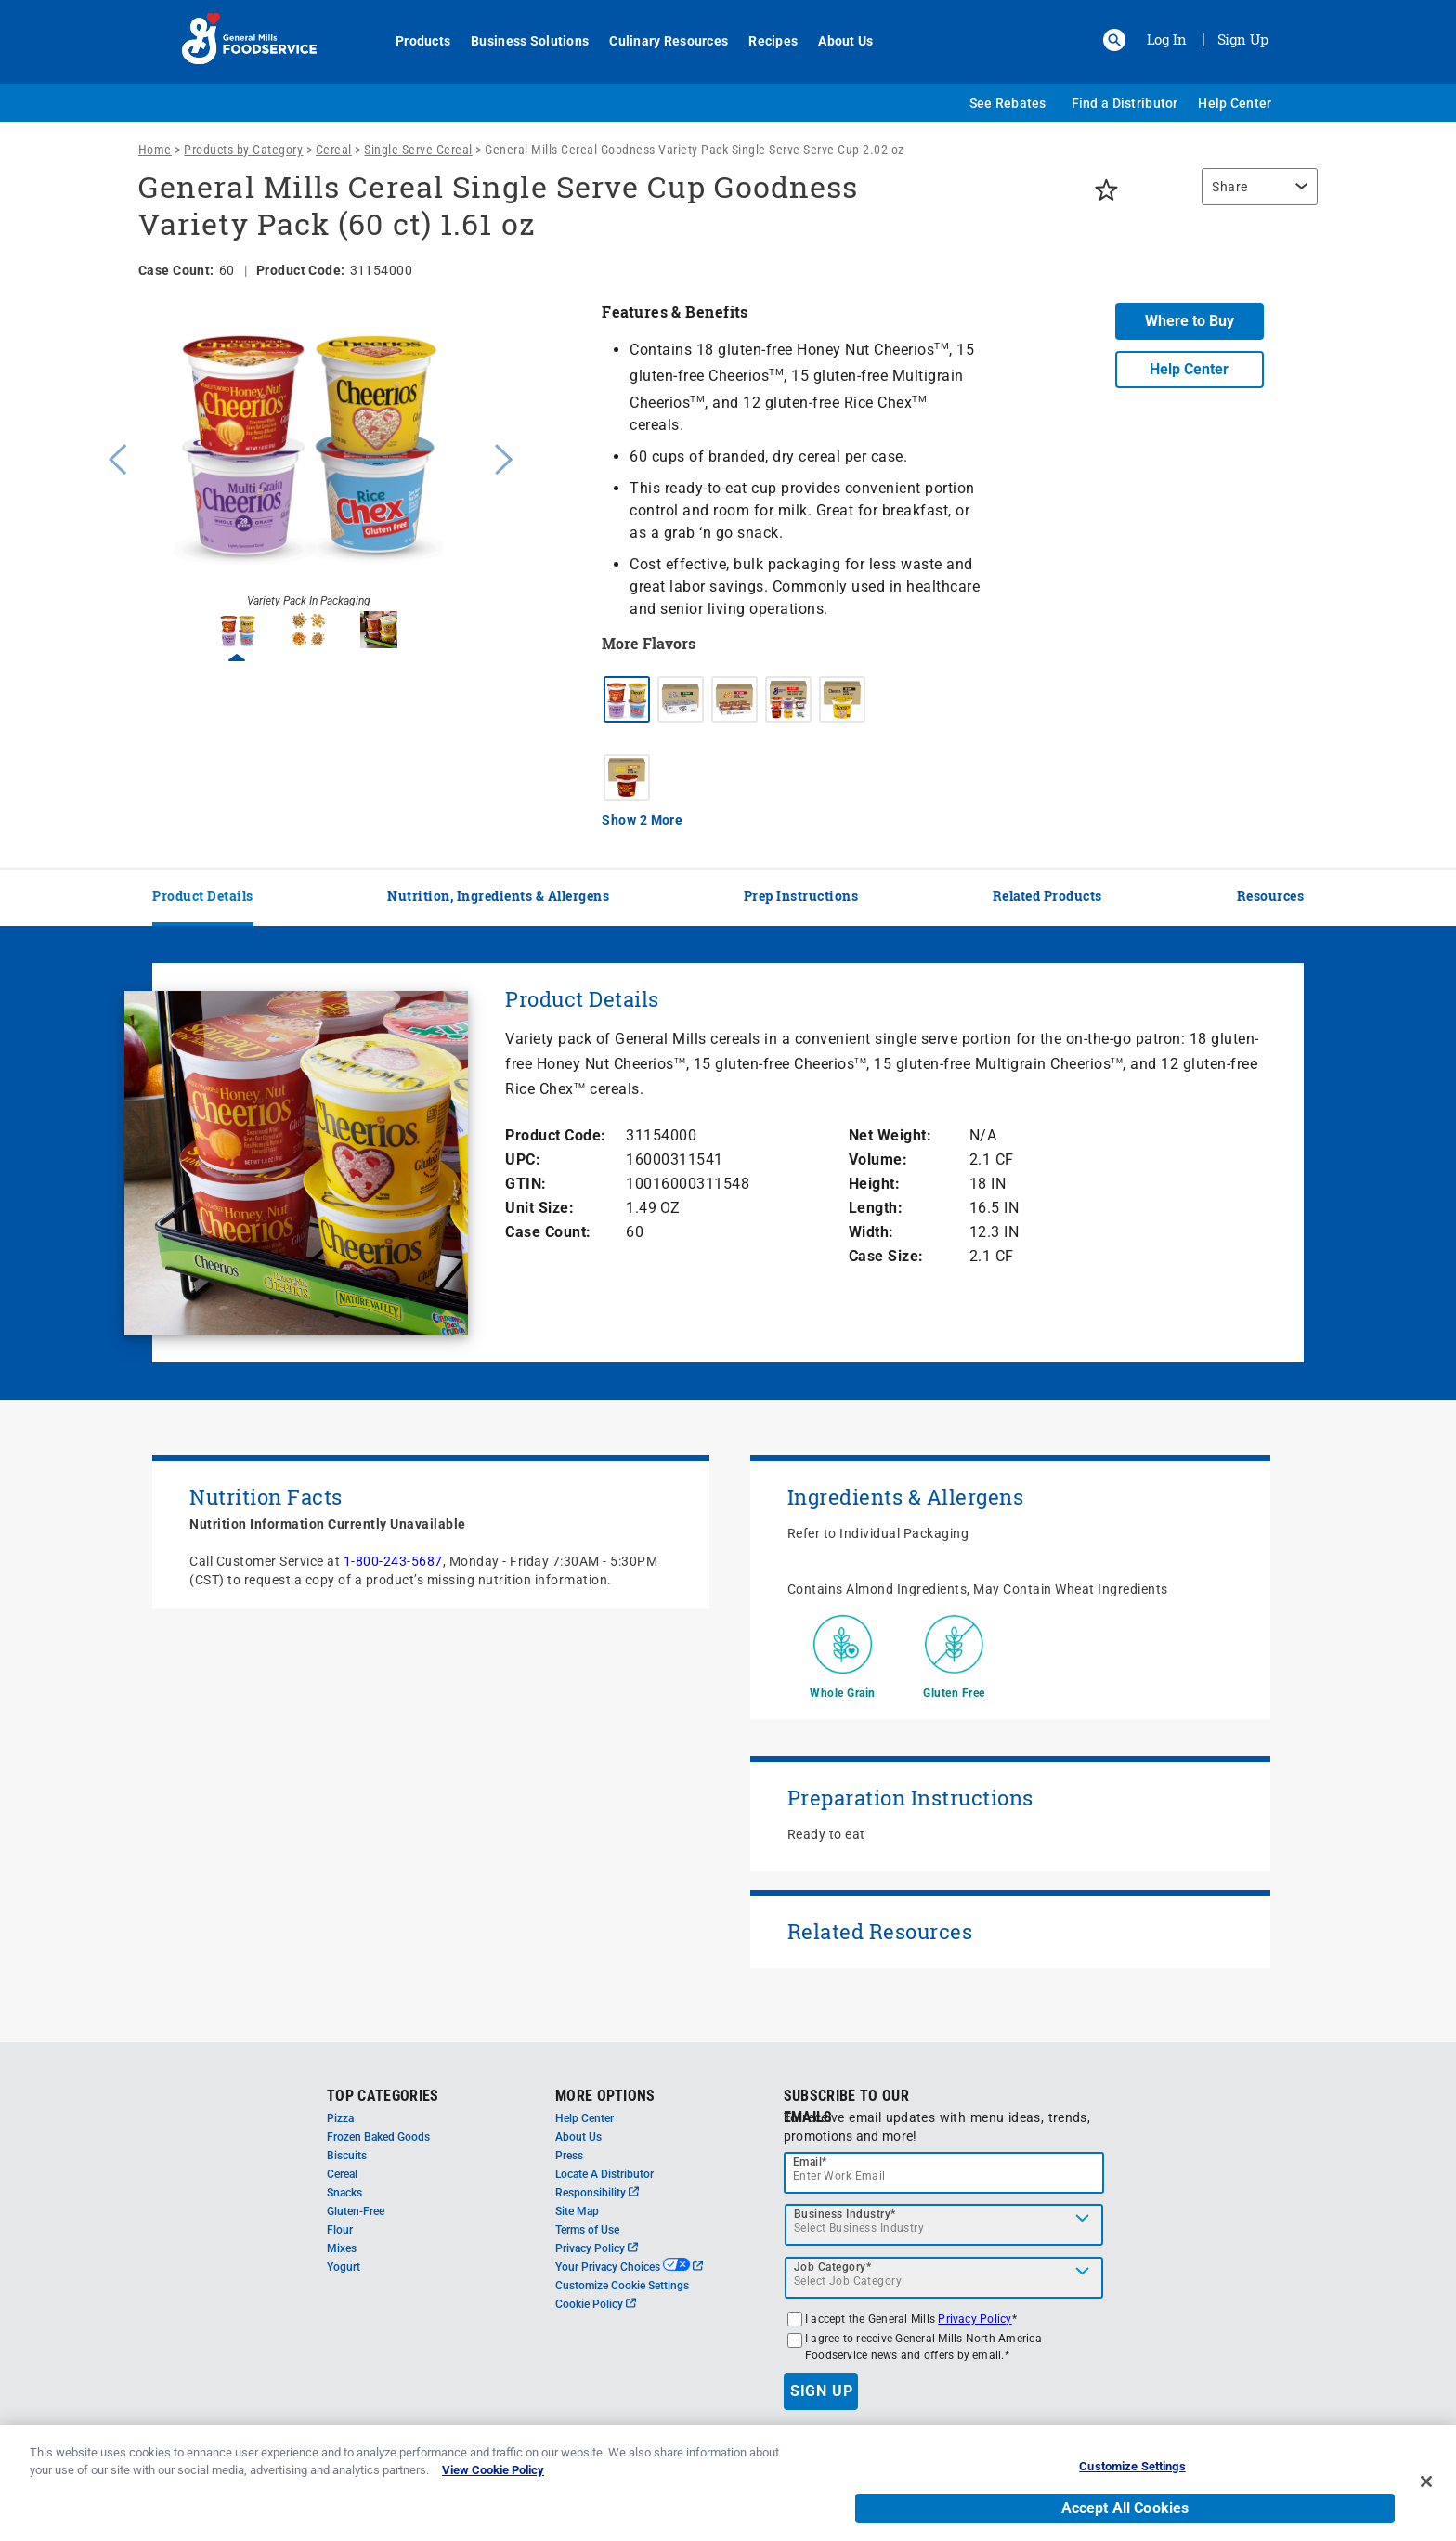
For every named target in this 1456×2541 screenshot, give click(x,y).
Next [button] (504, 457)
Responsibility (597, 2192)
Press (569, 2155)
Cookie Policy (595, 2304)
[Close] (1426, 2504)
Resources (1271, 896)
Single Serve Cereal (418, 149)
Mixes (342, 2248)
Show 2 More (642, 820)
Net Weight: (890, 1135)
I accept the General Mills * (911, 2319)
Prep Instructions (801, 896)
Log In (1167, 39)
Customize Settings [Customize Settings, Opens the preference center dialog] (1132, 2488)
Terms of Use (587, 2229)
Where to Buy (1189, 321)
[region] (1255, 196)
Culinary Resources (658, 40)
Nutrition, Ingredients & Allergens (498, 896)
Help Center (1234, 103)
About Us (835, 40)
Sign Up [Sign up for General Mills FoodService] (1242, 39)
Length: (876, 1208)
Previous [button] (113, 457)
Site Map (577, 2211)
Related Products (1047, 896)
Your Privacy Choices (629, 2267)
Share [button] (1230, 186)
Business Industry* (845, 2214)
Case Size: (886, 1256)
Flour (340, 2229)
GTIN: (526, 1183)
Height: (875, 1183)
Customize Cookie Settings (622, 2285)
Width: (871, 1232)
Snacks (344, 2192)
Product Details (203, 896)
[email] (944, 2173)
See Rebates (1007, 103)
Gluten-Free (355, 2211)
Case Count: (548, 1232)
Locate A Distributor (604, 2174)
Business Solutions (519, 40)
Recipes (762, 40)
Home (155, 149)
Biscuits (347, 2155)
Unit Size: (539, 1208)
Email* (810, 2162)
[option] (308, 457)
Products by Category (243, 149)
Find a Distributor (1125, 103)
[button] (1114, 40)
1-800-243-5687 (393, 1561)
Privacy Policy (596, 2248)
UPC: (522, 1159)
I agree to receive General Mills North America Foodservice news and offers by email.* (923, 2347)
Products (412, 40)
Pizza (340, 2118)
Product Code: (555, 1135)
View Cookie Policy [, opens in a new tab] (493, 2493)
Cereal (334, 149)
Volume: (878, 1159)
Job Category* (833, 2267)
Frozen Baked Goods (378, 2137)
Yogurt (343, 2267)
